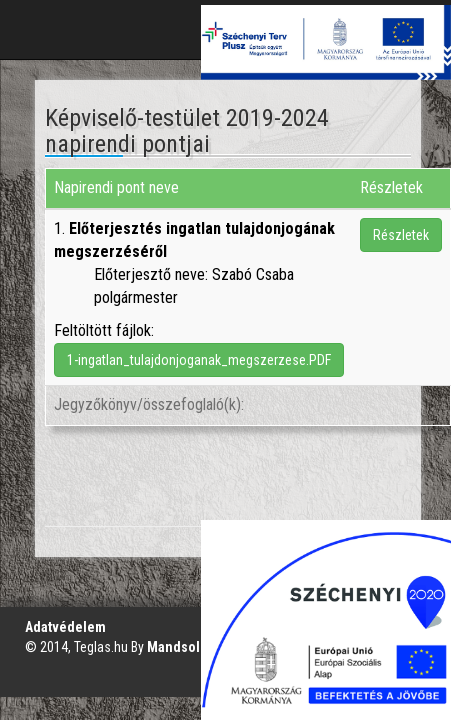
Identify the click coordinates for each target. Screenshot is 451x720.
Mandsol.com (188, 647)
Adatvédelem (65, 627)
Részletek (401, 235)
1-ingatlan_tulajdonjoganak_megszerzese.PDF (199, 360)
